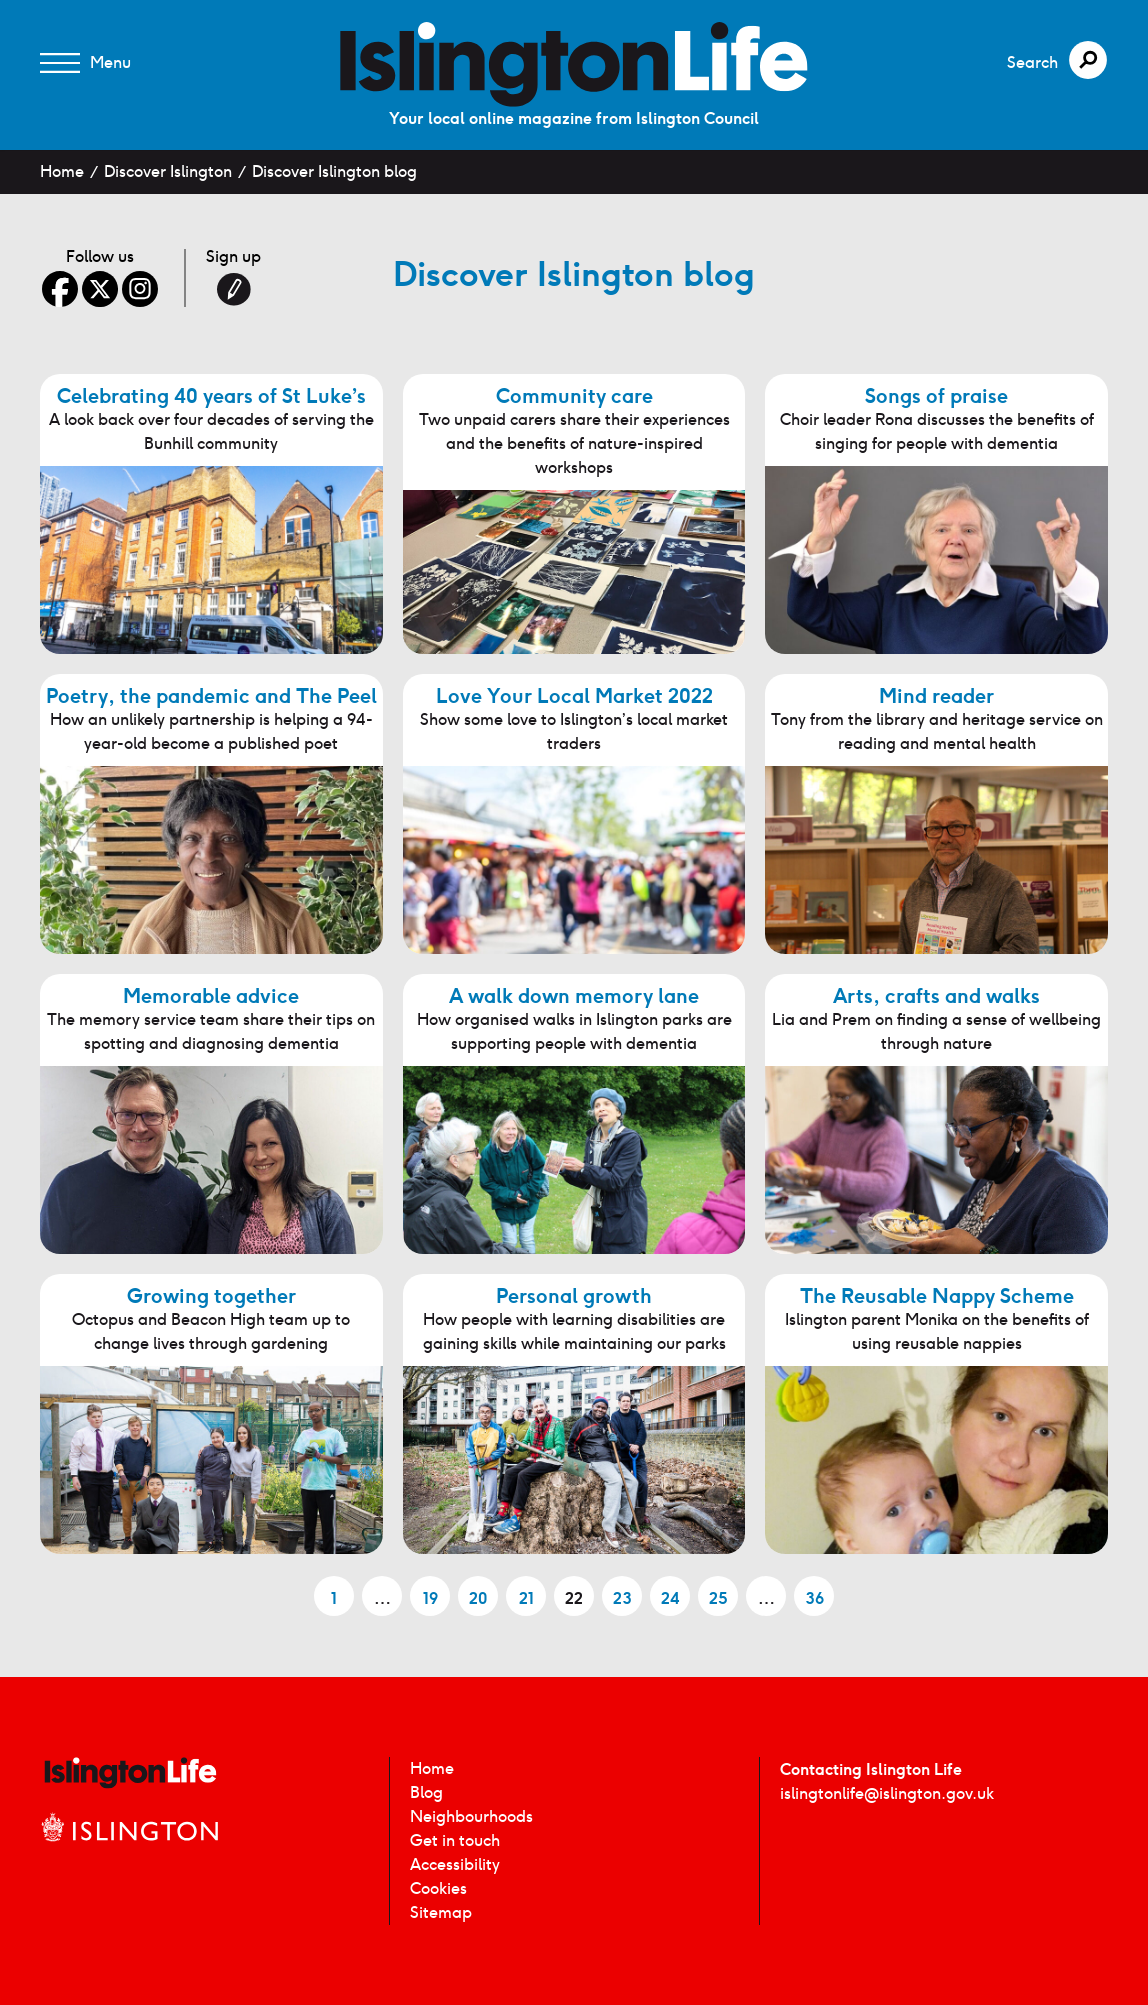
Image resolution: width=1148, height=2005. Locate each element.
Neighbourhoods (471, 1816)
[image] (574, 64)
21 (526, 1598)
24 (670, 1598)
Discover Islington (168, 171)
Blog (426, 1792)
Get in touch (455, 1840)
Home (62, 171)
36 (814, 1598)
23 (622, 1598)
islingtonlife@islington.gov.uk (887, 1793)
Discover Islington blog (334, 171)
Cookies (438, 1888)
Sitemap (441, 1912)
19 (430, 1598)
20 (478, 1598)
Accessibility (455, 1864)
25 (718, 1598)
